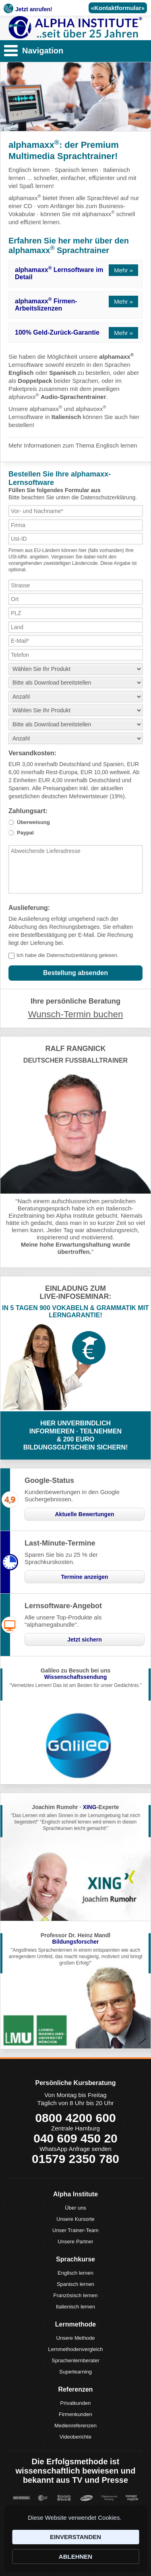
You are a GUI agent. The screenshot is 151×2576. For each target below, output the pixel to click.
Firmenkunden (75, 2414)
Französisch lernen (76, 2295)
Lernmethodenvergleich (75, 2349)
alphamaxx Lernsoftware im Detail (59, 272)
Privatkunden (75, 2403)
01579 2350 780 (75, 2158)
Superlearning (75, 2372)
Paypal (25, 833)
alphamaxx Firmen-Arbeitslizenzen (46, 304)
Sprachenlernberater (75, 2360)
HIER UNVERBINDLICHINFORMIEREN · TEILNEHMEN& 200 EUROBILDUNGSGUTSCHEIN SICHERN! (75, 1435)
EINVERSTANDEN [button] (75, 2536)
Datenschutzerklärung (71, 955)
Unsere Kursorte (75, 2219)
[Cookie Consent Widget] (75, 2538)
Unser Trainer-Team (75, 2230)
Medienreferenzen (75, 2426)
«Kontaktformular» (118, 7)
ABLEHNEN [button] (75, 2556)
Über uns (75, 2208)
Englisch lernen (29, 169)
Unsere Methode (75, 2338)
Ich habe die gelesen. (68, 955)
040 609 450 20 (75, 2138)
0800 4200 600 (75, 2117)
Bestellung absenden (75, 972)
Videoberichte (75, 2437)
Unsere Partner (75, 2242)
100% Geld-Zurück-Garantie (57, 332)
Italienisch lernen (75, 2307)
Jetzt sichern (84, 1639)
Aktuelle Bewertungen (84, 1514)
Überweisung (33, 822)
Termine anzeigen (84, 1577)
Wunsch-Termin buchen (75, 1014)
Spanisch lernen (76, 169)
